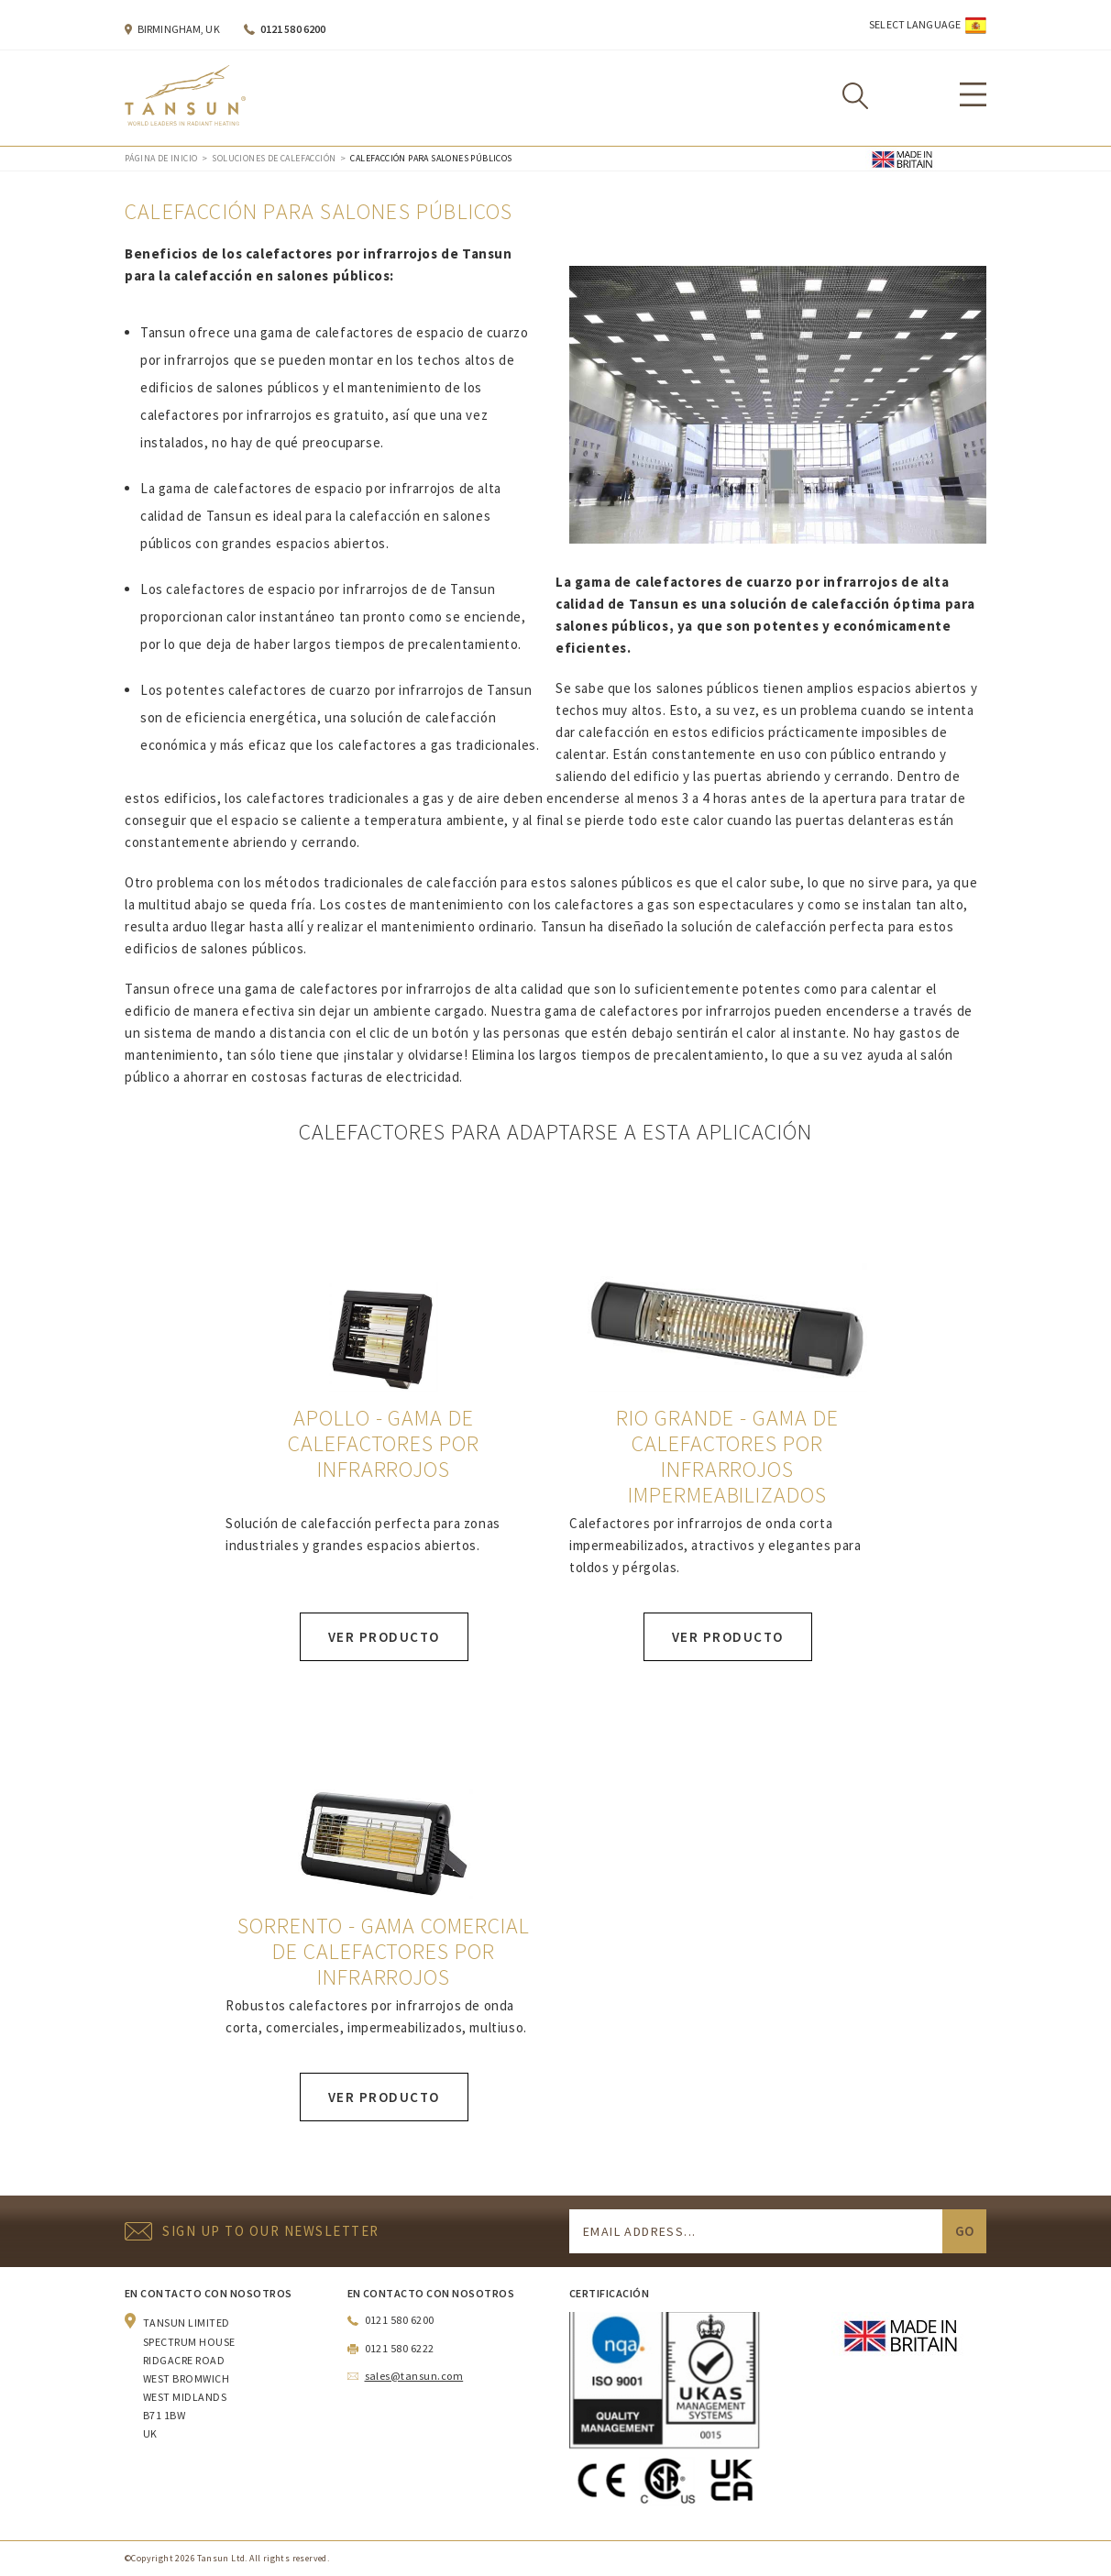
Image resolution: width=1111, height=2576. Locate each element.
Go (964, 2231)
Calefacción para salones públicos (431, 158)
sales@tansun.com (414, 2376)
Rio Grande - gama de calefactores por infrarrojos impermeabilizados (727, 1456)
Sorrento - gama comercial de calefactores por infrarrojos (383, 1951)
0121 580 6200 (293, 29)
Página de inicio (161, 158)
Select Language (915, 24)
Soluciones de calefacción (274, 158)
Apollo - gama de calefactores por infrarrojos (383, 1443)
